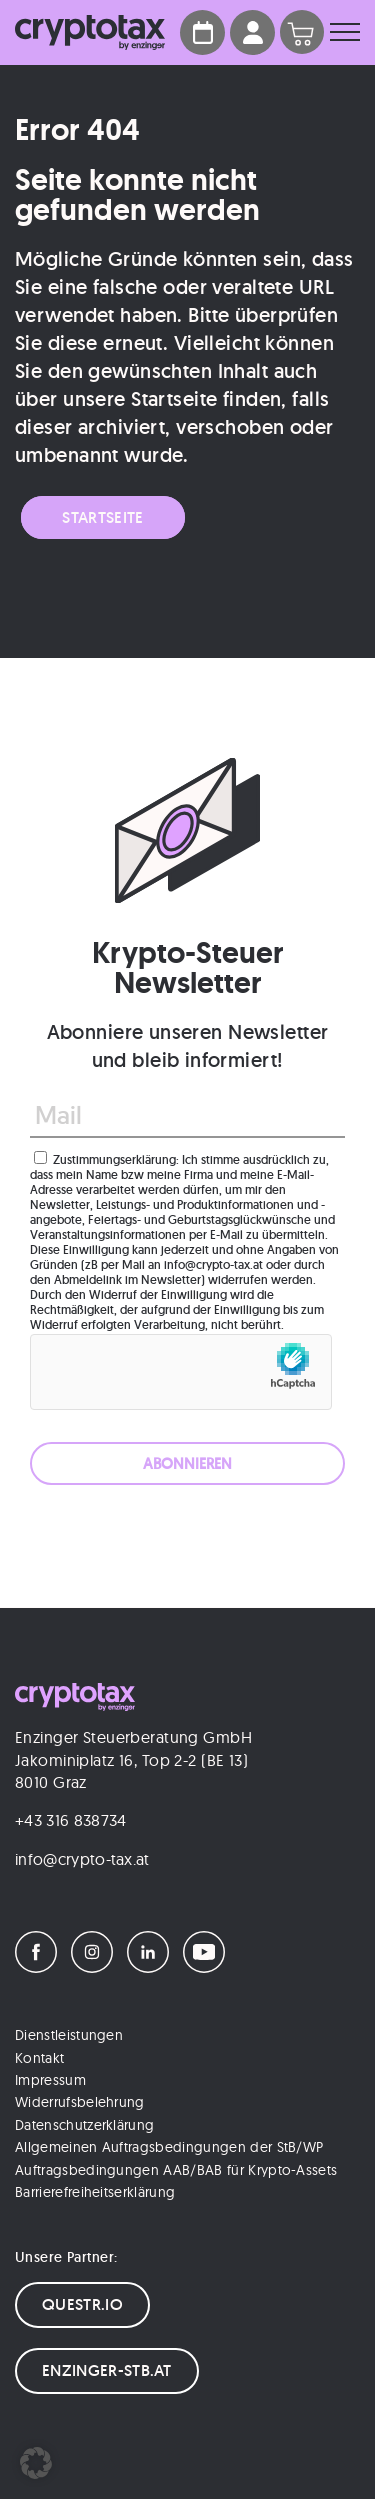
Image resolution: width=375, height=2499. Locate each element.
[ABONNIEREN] (187, 1463)
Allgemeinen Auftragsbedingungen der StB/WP (169, 2147)
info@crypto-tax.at (82, 1859)
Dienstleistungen (69, 2035)
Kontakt (39, 2058)
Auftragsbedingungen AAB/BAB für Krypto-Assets (176, 2170)
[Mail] (187, 1116)
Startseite (102, 517)
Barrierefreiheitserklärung (95, 2192)
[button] (36, 2463)
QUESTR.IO (82, 2304)
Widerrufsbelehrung (80, 2102)
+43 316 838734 (70, 1820)
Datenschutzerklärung (84, 2125)
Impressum (50, 2080)
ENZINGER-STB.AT (107, 2370)
